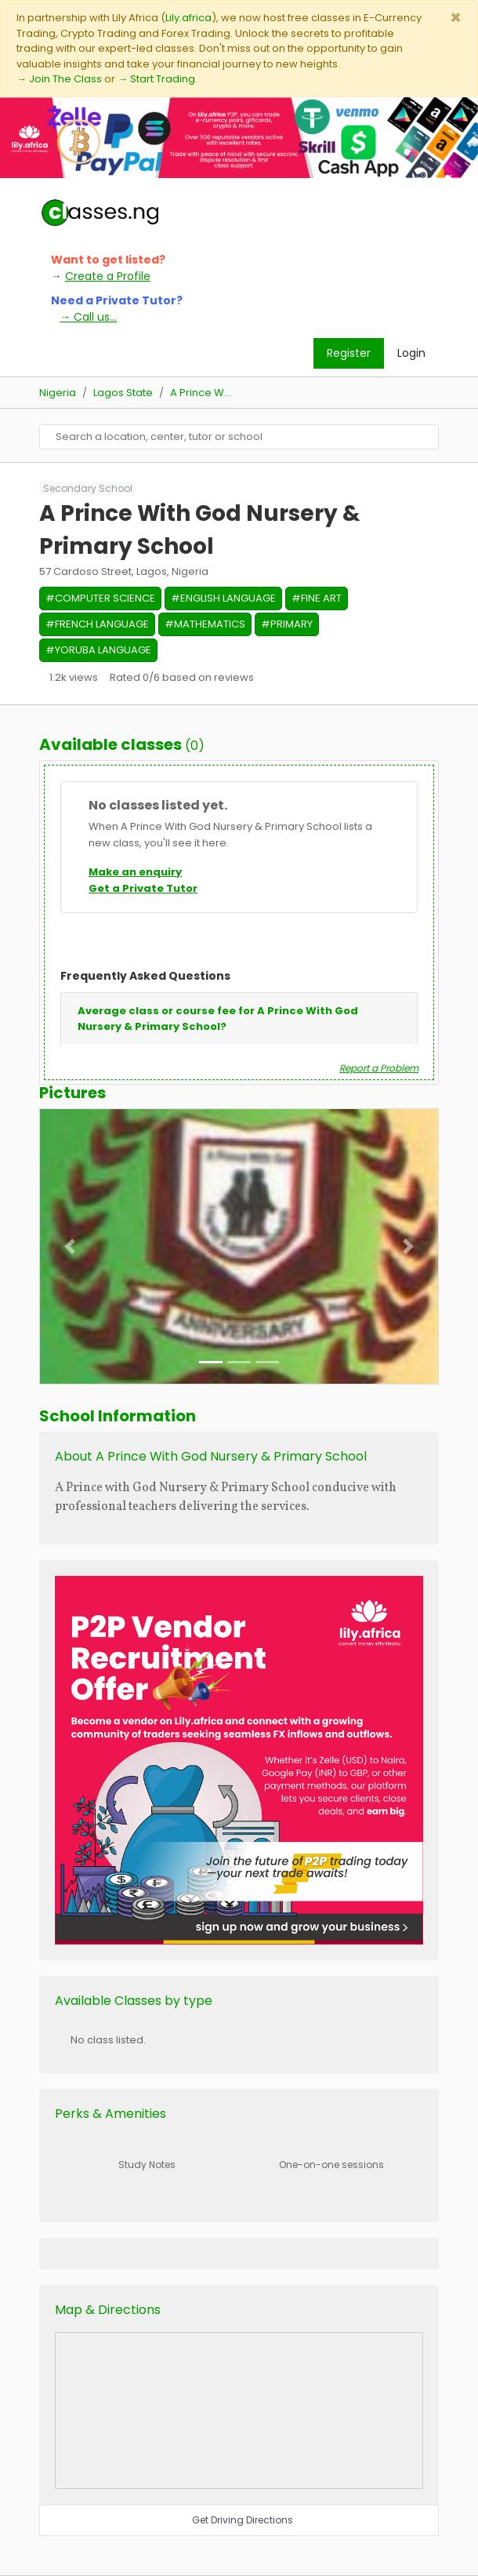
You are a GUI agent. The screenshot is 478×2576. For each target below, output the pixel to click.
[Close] (455, 18)
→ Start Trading (156, 78)
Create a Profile (107, 276)
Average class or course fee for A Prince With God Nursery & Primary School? (218, 1018)
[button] (70, 1246)
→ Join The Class (59, 78)
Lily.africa (188, 17)
